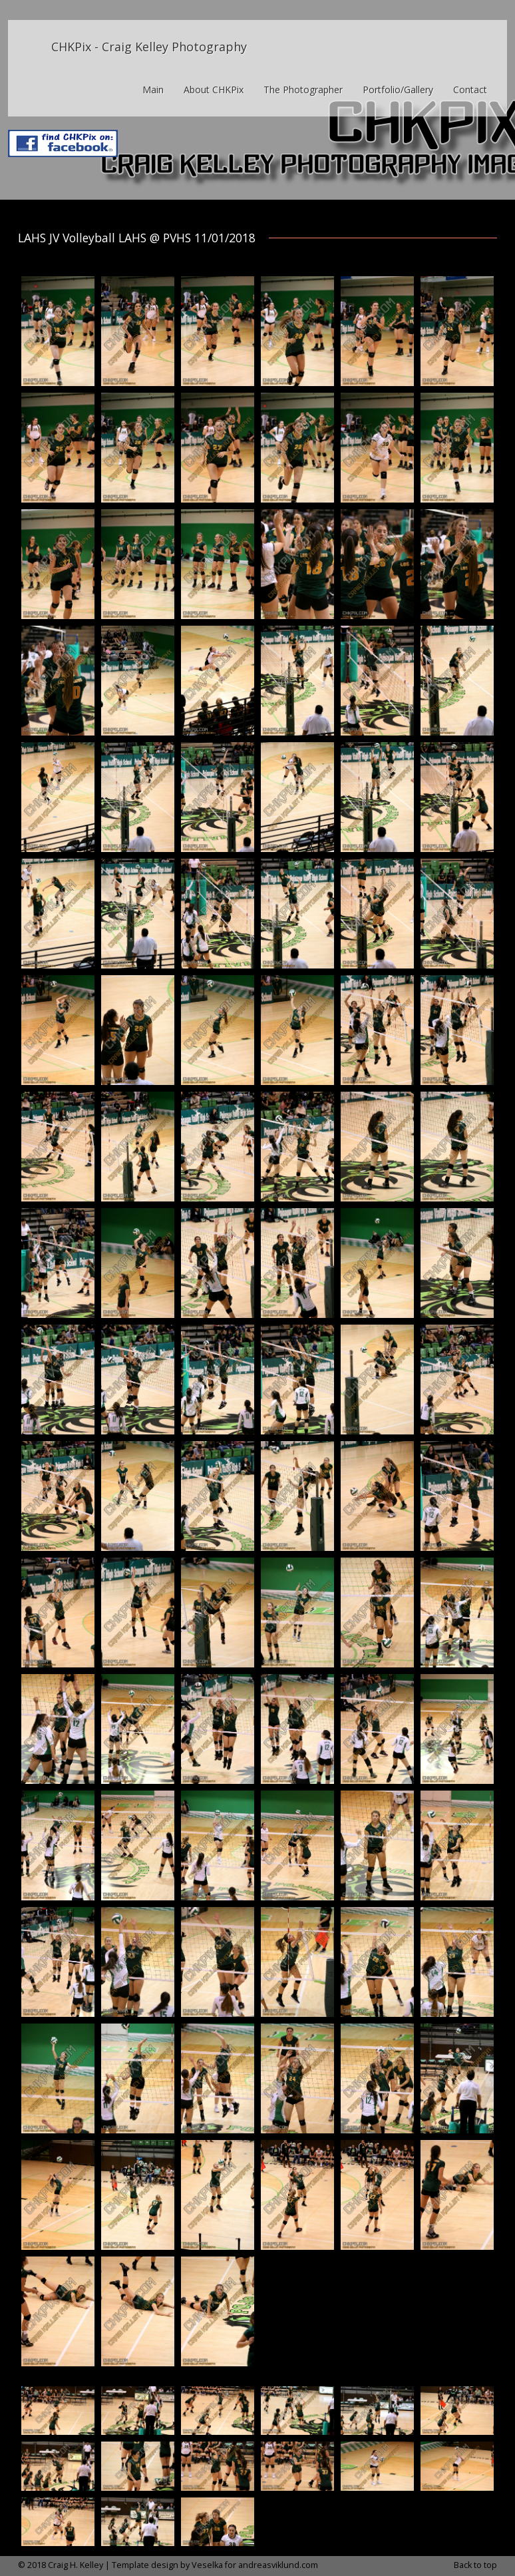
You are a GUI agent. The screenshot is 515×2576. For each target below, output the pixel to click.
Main (153, 89)
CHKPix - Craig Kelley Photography (149, 47)
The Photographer (303, 89)
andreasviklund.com (278, 2565)
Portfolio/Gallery (398, 89)
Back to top (475, 2565)
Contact (470, 89)
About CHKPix (214, 89)
